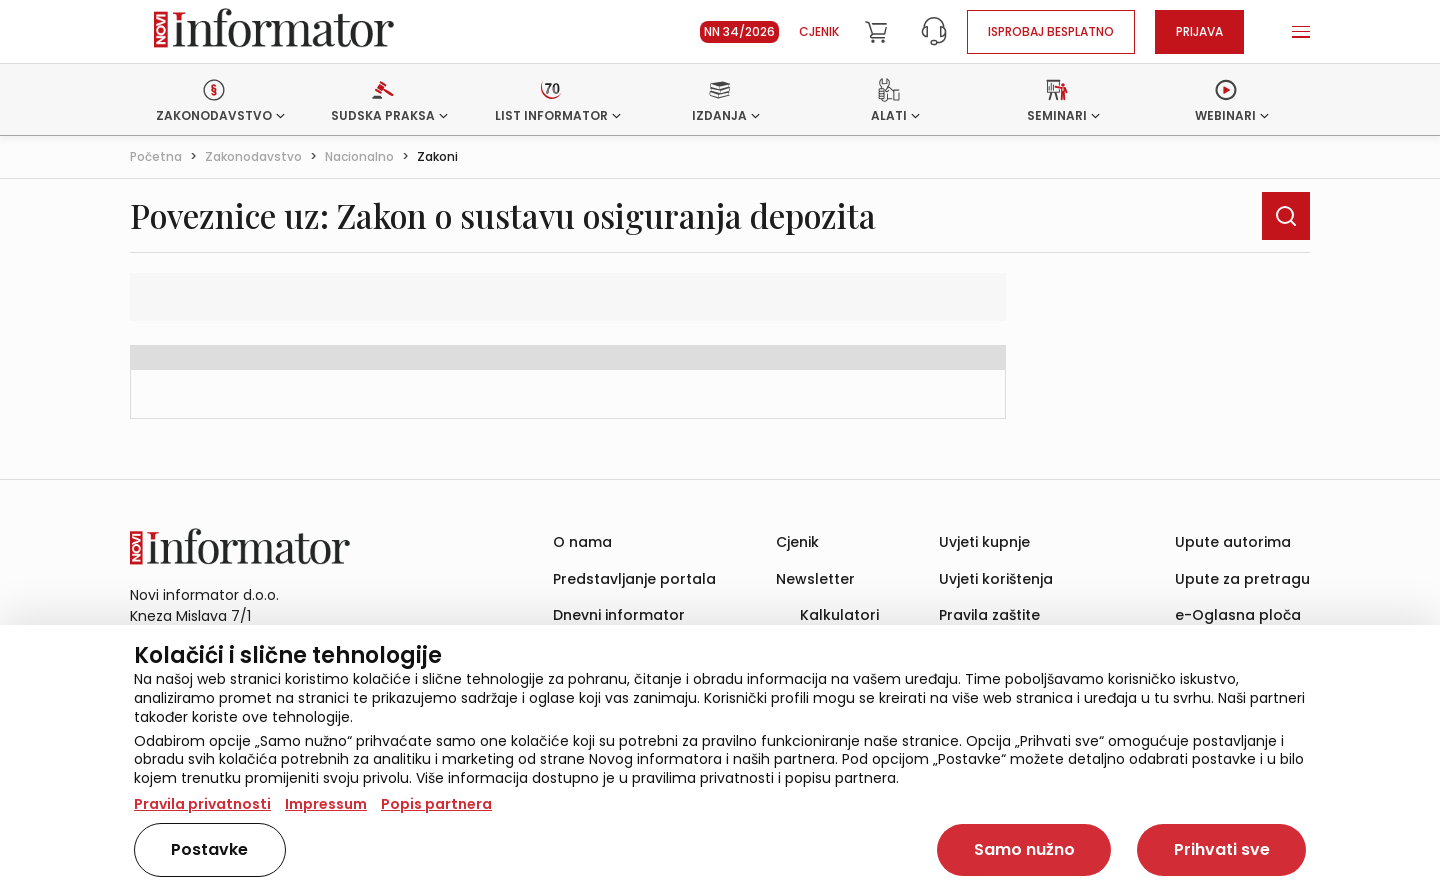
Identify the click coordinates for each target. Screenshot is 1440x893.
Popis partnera (436, 804)
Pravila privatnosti (202, 804)
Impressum (326, 804)
